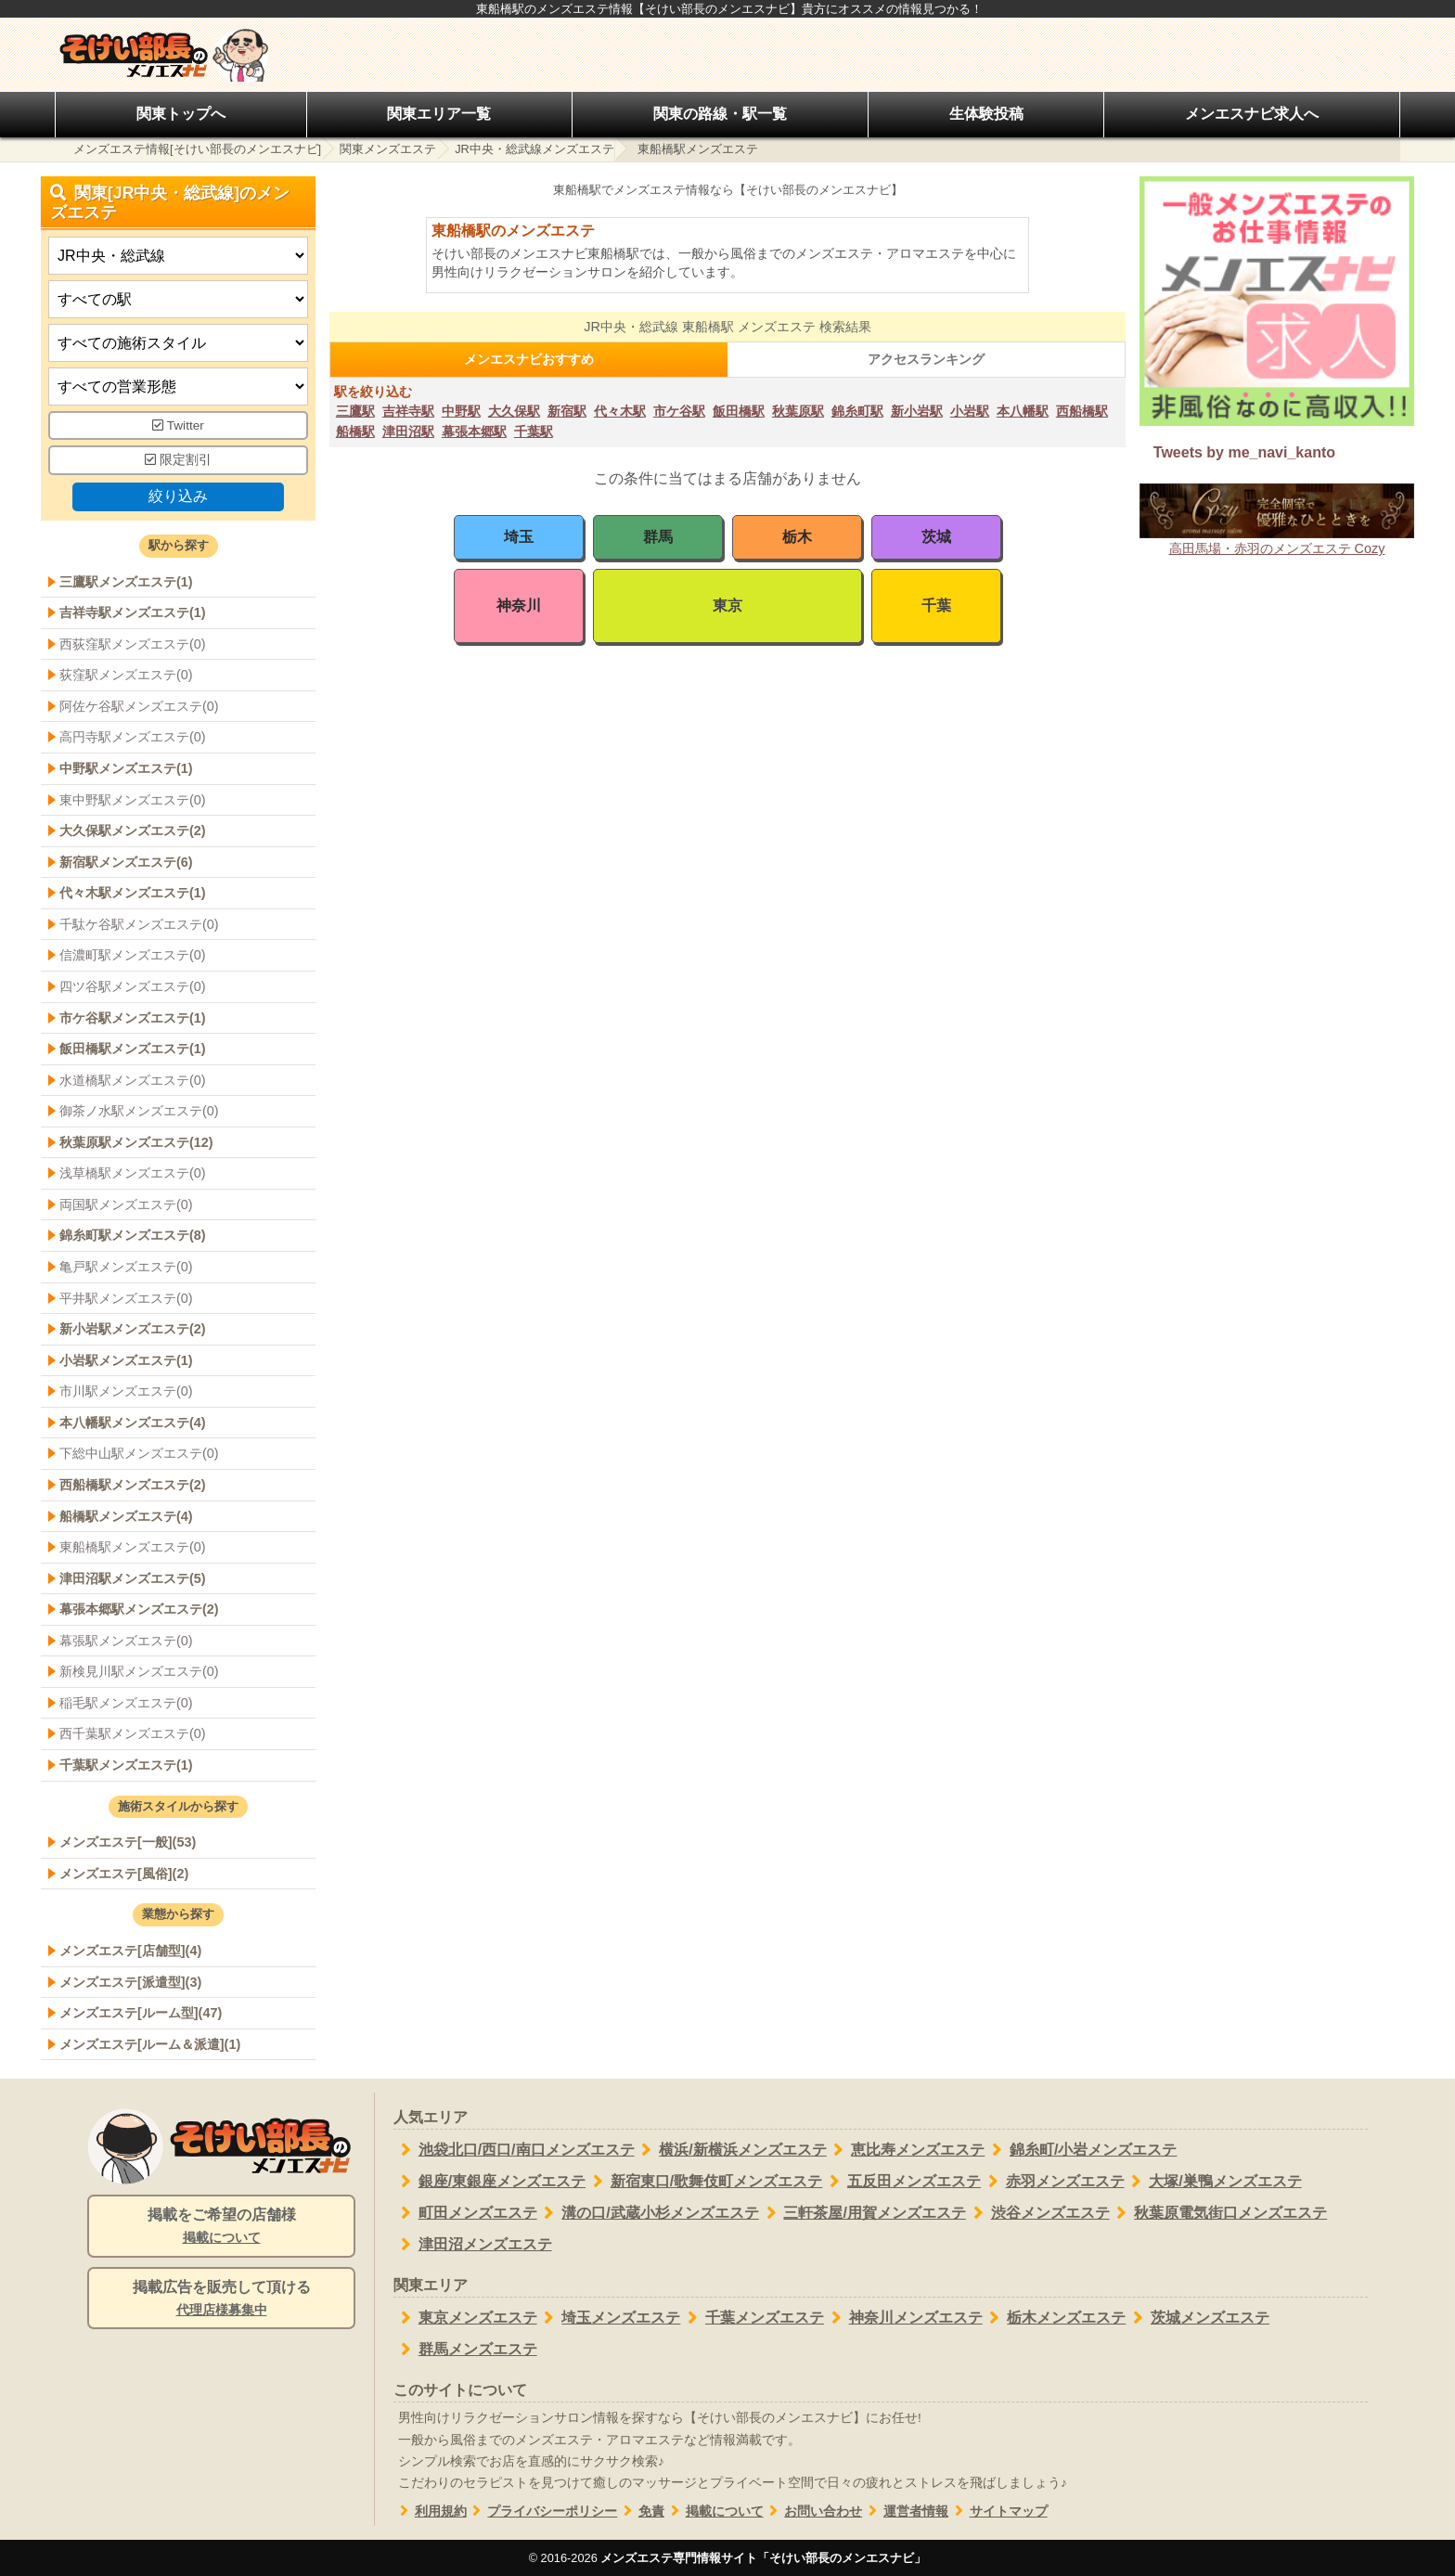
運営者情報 (905, 2511)
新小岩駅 (917, 411)
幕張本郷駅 (474, 431)
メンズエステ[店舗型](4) (130, 1950)
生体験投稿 (986, 114)
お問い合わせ (813, 2511)
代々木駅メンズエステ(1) (132, 892)
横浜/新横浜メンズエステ (731, 2150)
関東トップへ (180, 114)
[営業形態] (178, 386)
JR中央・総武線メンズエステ (534, 149)
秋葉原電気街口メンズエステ (1219, 2213)
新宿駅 (566, 411)
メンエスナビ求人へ (1252, 114)
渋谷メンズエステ (1038, 2213)
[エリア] (178, 299)
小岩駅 (969, 411)
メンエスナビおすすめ (529, 359)
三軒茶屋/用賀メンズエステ (862, 2213)
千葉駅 (533, 431)
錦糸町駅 (857, 411)
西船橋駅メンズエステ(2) (132, 1484)
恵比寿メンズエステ (906, 2150)
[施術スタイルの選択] (178, 343)
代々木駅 (620, 411)
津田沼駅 (408, 431)
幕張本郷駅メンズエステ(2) (139, 1609)
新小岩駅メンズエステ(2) (132, 1328)
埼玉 (519, 537)
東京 (727, 605)
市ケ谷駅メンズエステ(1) (132, 1018)
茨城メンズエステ (1197, 2318)
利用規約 (430, 2511)
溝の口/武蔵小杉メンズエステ (648, 2213)
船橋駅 (355, 431)
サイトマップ (998, 2511)
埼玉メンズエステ (609, 2318)
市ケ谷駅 (679, 411)
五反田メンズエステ (901, 2181)
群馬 (658, 537)
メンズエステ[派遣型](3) (130, 1982)
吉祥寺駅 (408, 411)
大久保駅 (514, 411)
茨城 (936, 537)
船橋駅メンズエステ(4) (126, 1516)
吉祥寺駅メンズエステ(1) (132, 612)
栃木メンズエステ (1055, 2318)
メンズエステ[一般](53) (127, 1842)
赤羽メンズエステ (1053, 2181)
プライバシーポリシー (542, 2511)
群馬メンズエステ (465, 2349)
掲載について (714, 2511)
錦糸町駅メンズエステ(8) (132, 1235)
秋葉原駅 (798, 411)
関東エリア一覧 (439, 114)
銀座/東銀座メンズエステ (489, 2181)
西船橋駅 (1082, 411)
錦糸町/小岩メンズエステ (1081, 2150)
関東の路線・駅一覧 (720, 114)
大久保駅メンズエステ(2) (132, 830)
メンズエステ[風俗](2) (123, 1873)
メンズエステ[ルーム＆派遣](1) (149, 2044)
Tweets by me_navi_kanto (1244, 452)
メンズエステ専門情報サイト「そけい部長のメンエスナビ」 (763, 2558)
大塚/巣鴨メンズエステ (1213, 2181)
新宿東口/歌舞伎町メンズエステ (704, 2181)
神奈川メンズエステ (903, 2318)
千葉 (936, 605)
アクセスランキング (926, 359)
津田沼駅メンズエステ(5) (132, 1578)
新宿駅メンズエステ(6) (126, 862)
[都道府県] (178, 256)
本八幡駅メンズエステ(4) (132, 1422)
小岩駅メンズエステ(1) (126, 1360)
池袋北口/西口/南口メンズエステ (514, 2150)
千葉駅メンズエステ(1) (126, 1765)
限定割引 (178, 460)
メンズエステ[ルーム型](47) (140, 2012)
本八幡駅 (1023, 411)
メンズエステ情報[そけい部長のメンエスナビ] (197, 149)
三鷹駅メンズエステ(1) (126, 581)
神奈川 (518, 605)
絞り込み (178, 496)
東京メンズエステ (465, 2318)
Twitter (178, 425)
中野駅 (461, 411)
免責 (640, 2511)
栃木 (797, 537)
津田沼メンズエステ (472, 2244)
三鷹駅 (355, 411)
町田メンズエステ (465, 2213)
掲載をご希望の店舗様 (221, 2227)
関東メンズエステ (388, 149)
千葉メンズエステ (752, 2318)
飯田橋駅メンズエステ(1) (132, 1048)
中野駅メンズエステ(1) (126, 768)
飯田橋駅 (739, 411)
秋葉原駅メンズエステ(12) (136, 1142)
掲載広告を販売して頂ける (221, 2299)
